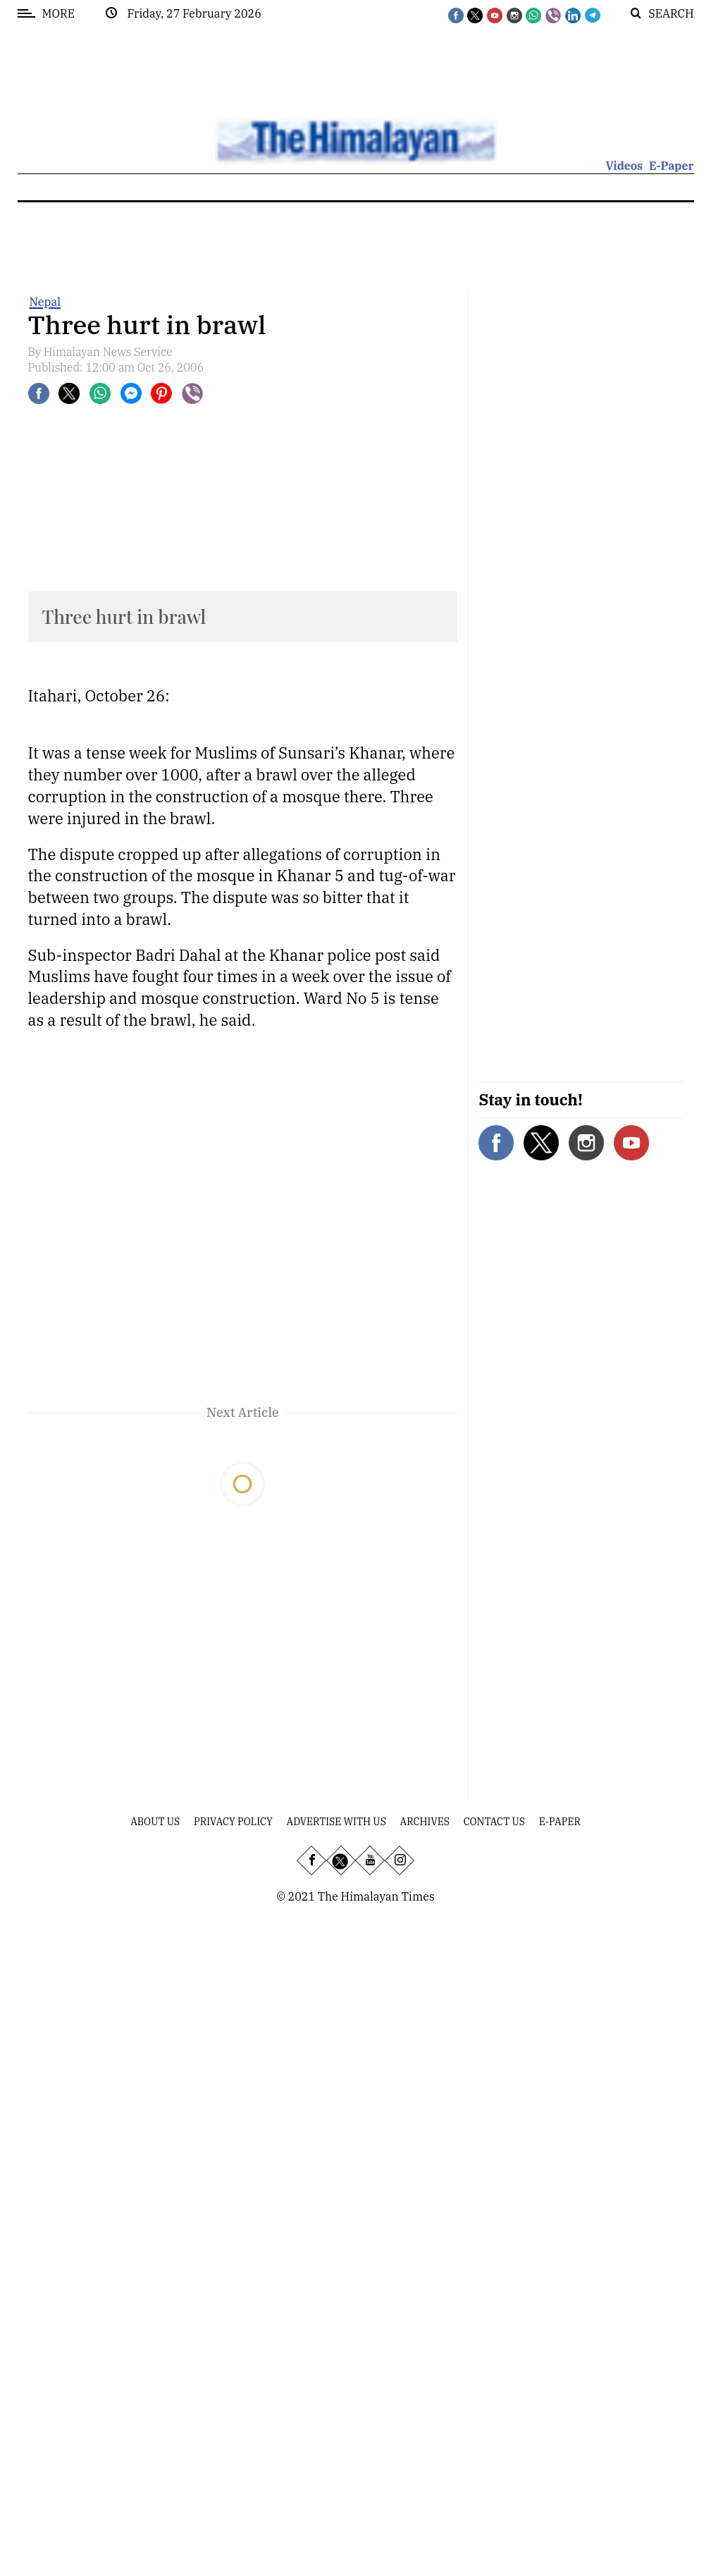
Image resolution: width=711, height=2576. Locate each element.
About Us (155, 1821)
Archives (425, 1821)
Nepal (45, 302)
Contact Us (494, 1821)
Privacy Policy (233, 1821)
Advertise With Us (336, 1821)
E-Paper (671, 166)
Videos (624, 166)
